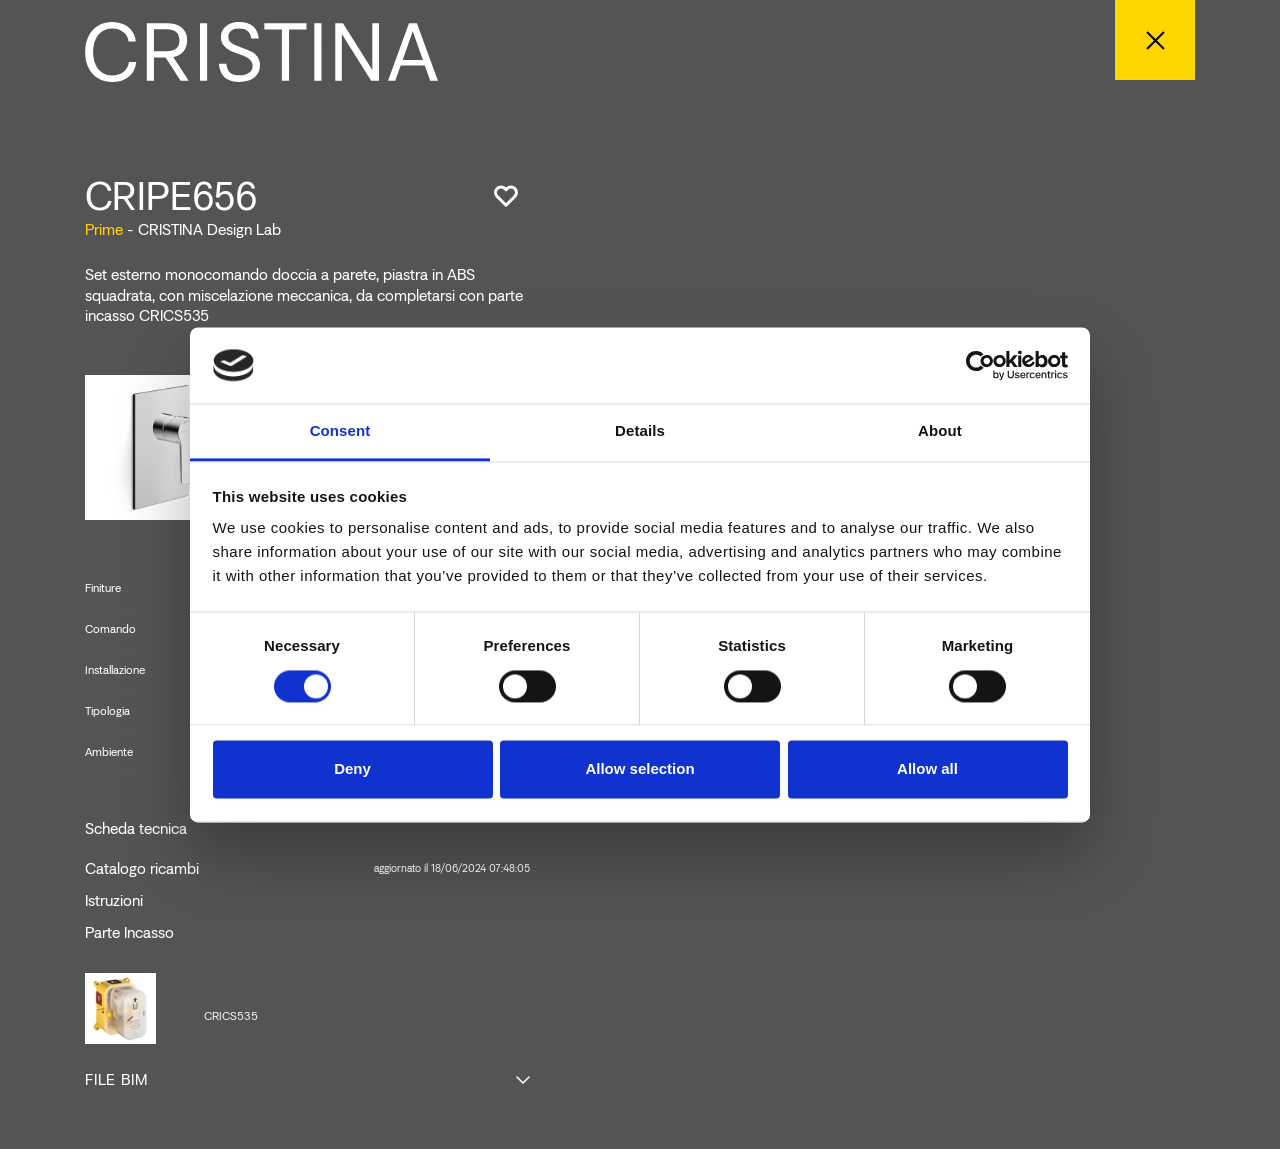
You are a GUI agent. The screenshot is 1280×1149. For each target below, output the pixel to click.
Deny (352, 769)
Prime (104, 229)
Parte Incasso (129, 933)
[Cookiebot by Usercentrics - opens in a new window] (980, 365)
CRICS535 (231, 1016)
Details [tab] (640, 431)
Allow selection (639, 769)
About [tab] (940, 431)
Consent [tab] (340, 431)
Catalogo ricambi (307, 869)
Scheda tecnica (136, 829)
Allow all (927, 769)
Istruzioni (114, 901)
